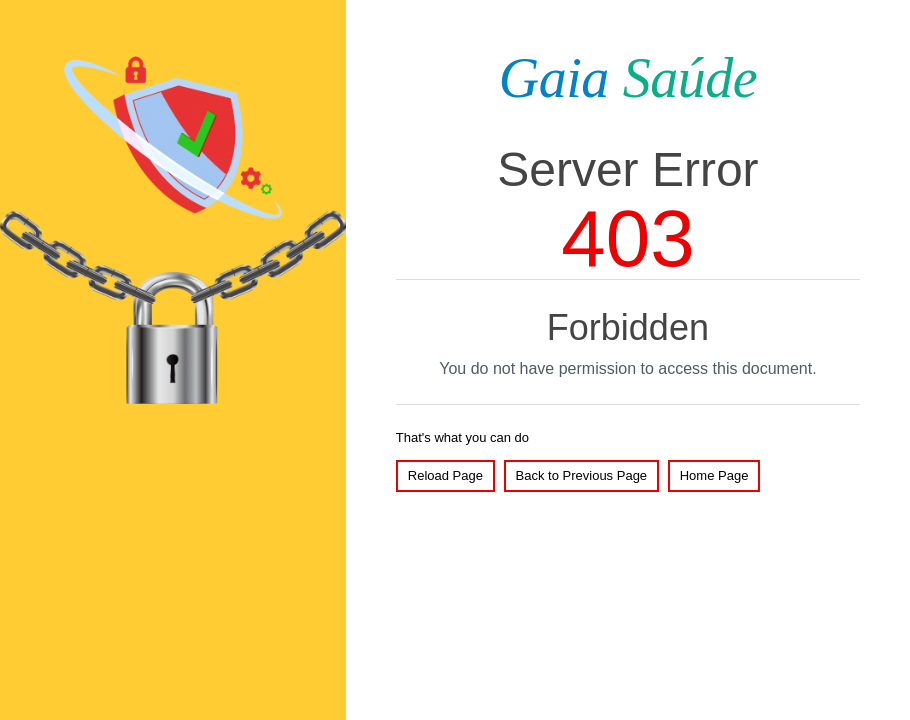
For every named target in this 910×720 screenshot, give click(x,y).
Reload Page (445, 475)
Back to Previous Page (582, 475)
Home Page (714, 475)
